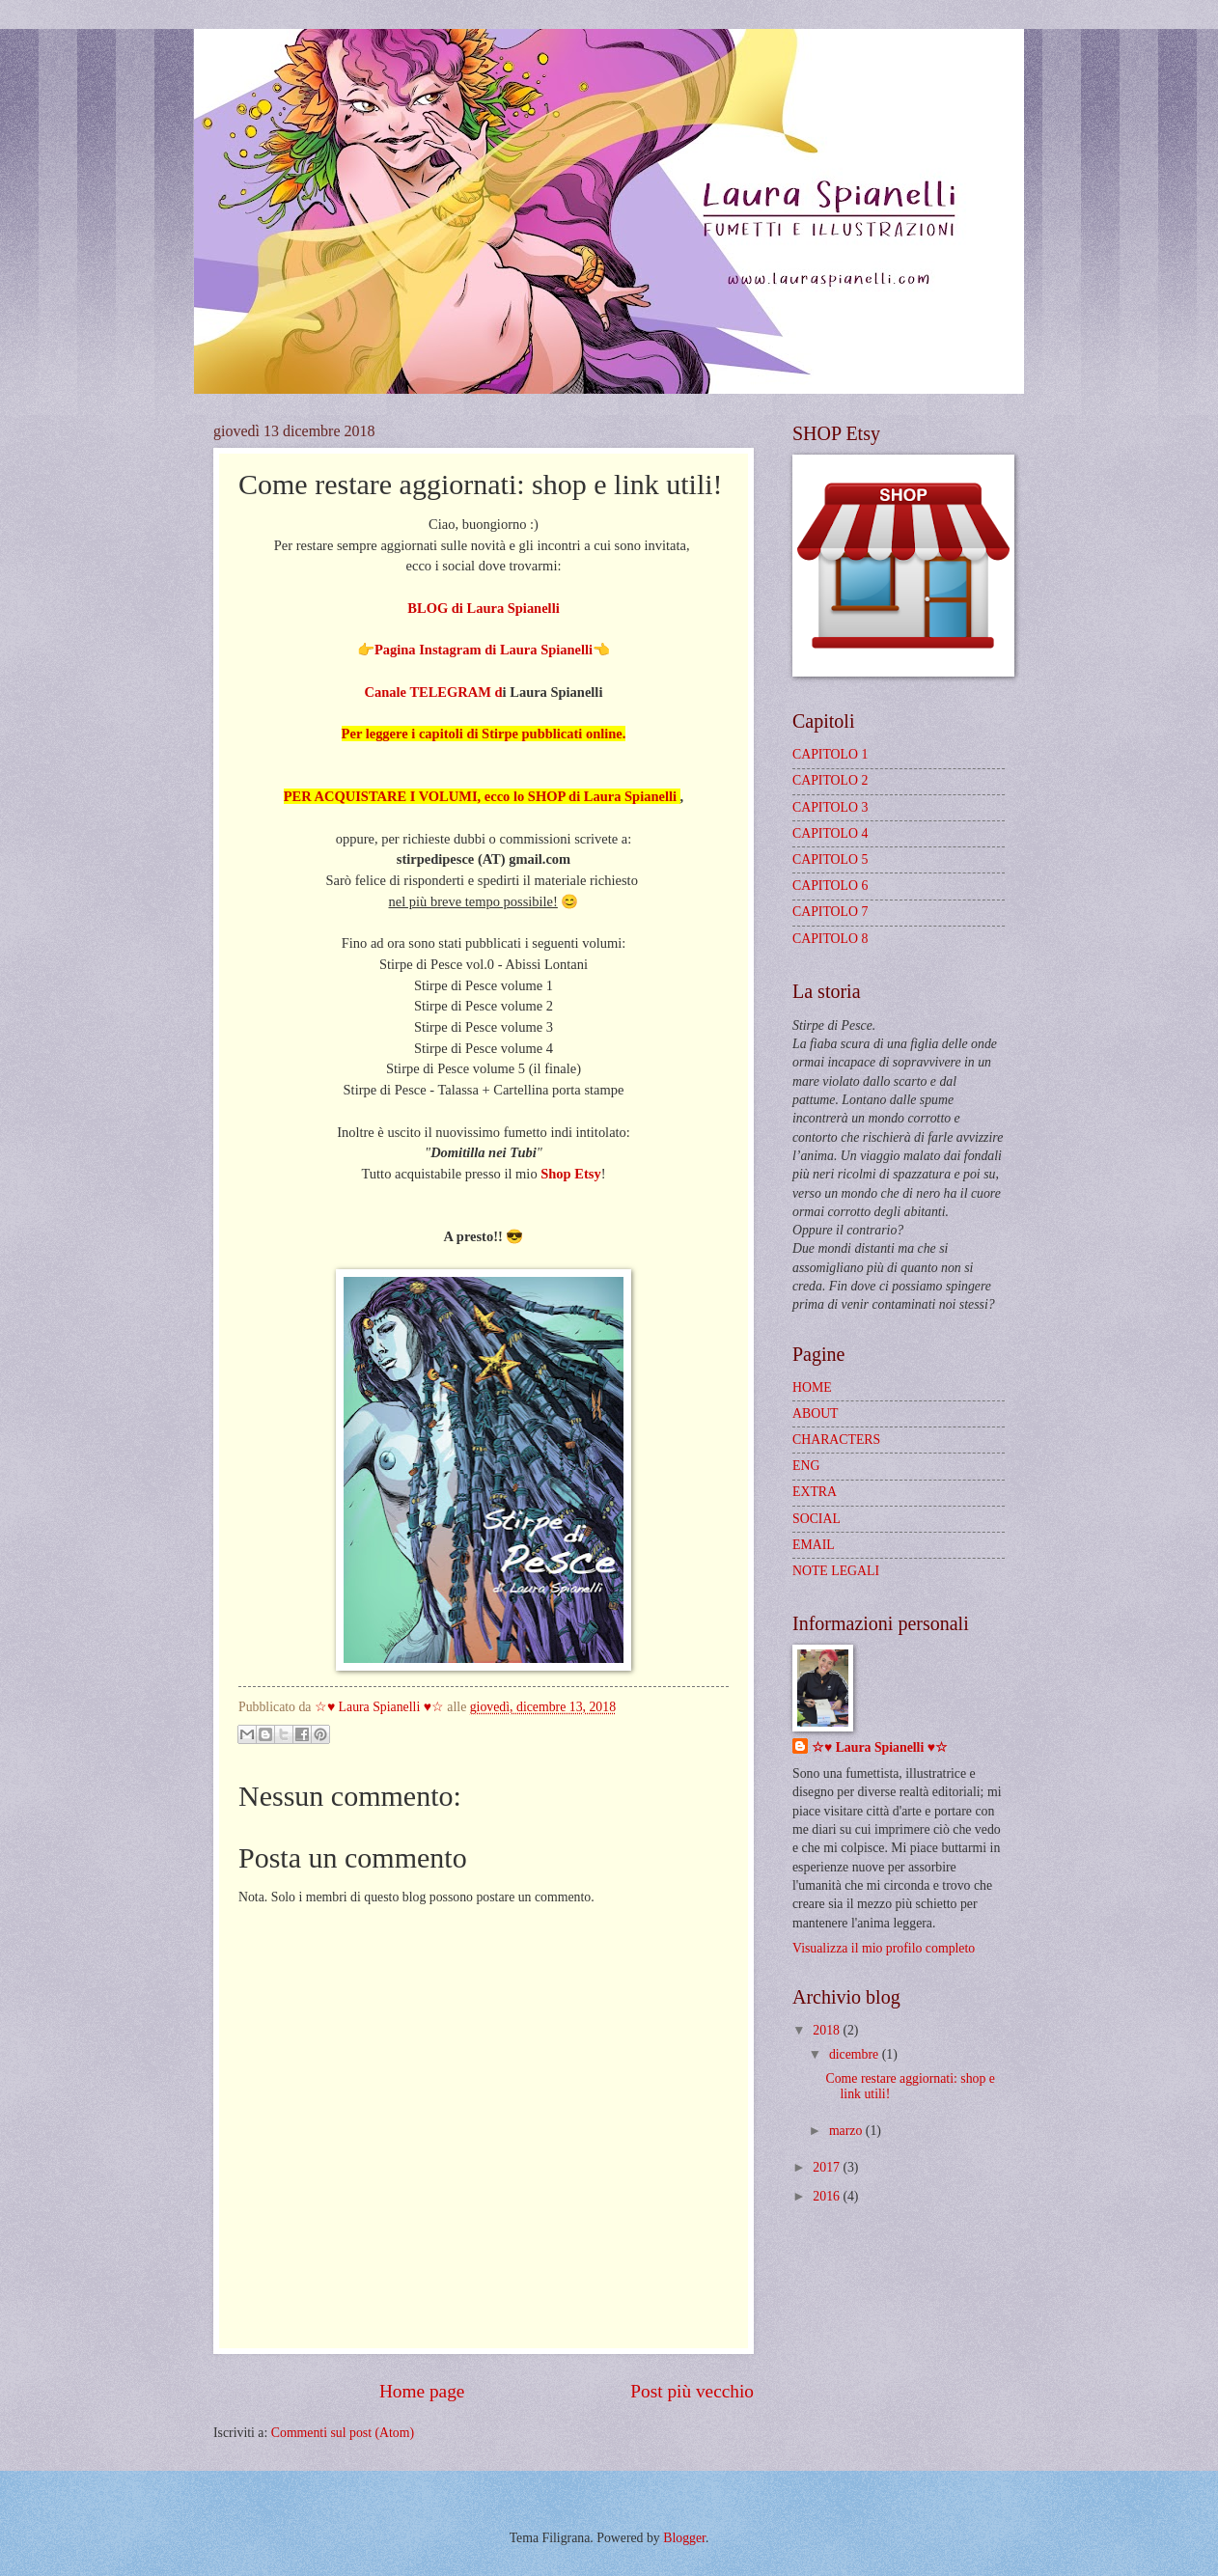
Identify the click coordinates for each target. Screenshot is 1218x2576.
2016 (828, 2196)
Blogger (684, 2538)
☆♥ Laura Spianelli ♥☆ (880, 1747)
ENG (805, 1465)
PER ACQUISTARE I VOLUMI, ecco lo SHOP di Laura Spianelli (482, 796)
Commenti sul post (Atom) (342, 2432)
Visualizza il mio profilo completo (883, 1948)
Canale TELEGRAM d (434, 692)
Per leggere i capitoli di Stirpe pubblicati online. (484, 733)
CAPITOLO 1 (830, 754)
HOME (812, 1387)
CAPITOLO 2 (830, 780)
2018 (828, 2030)
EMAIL (813, 1544)
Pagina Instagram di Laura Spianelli (483, 649)
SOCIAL (816, 1518)
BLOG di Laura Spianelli (483, 608)
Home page (421, 2391)
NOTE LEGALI (835, 1571)
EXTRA (814, 1491)
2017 (828, 2167)
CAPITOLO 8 (830, 938)
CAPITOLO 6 (830, 885)
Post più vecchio (692, 2391)
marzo (847, 2130)
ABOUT (815, 1413)
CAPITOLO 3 (830, 807)
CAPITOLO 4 (830, 833)
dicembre (855, 2054)
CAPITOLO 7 (830, 911)
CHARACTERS (836, 1439)
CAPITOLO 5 (830, 859)
